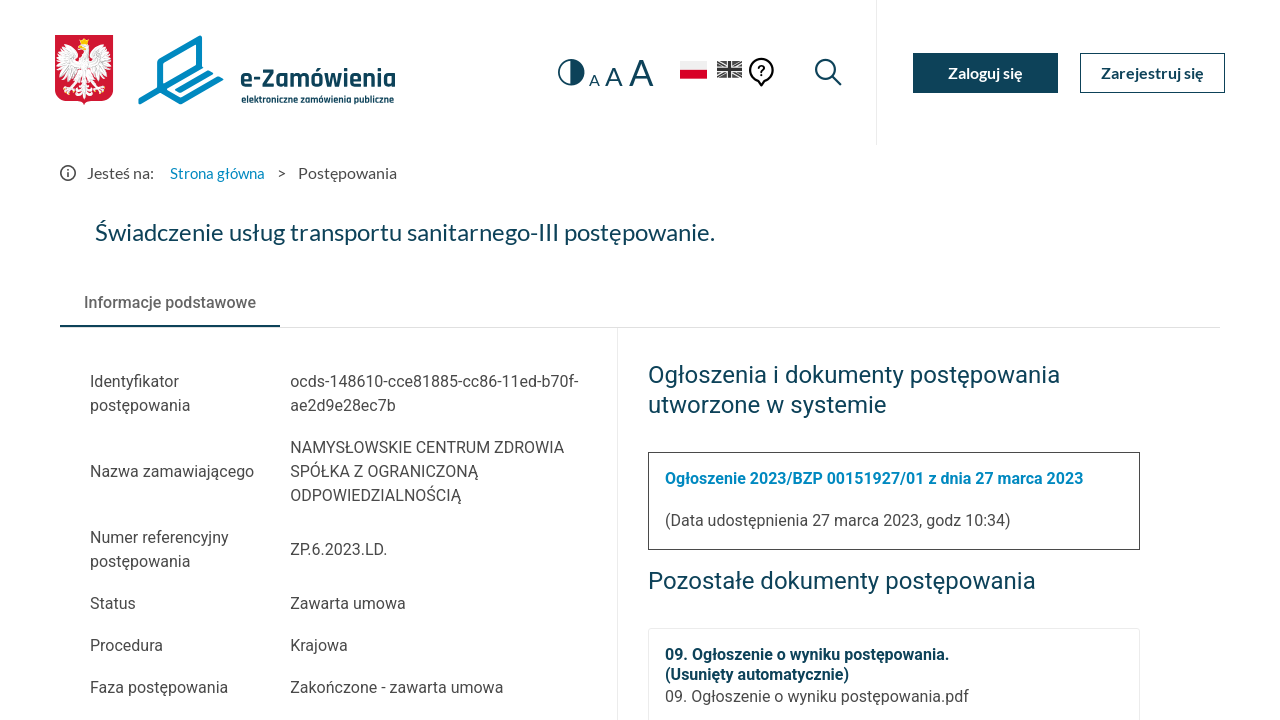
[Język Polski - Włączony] (685, 72)
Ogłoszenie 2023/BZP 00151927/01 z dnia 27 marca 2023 (874, 478)
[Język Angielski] (728, 72)
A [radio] (586, 80)
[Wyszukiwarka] (827, 72)
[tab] (170, 303)
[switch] (562, 72)
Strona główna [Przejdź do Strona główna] (220, 172)
